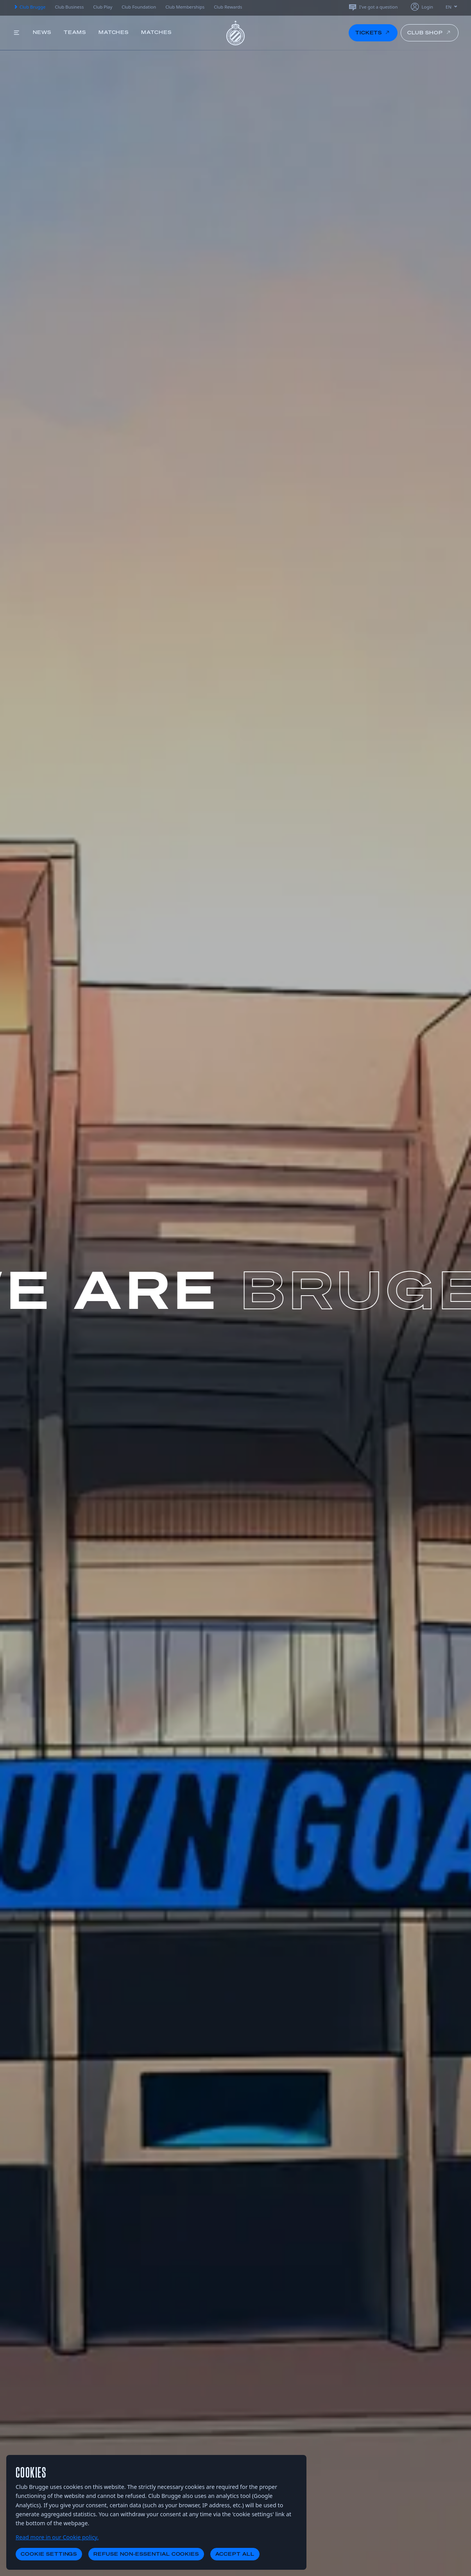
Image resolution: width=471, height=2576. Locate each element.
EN (452, 7)
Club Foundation (139, 7)
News (42, 32)
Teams (75, 32)
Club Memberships (184, 7)
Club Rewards (228, 7)
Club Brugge (29, 7)
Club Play (102, 7)
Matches (113, 32)
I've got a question (373, 7)
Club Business (69, 7)
